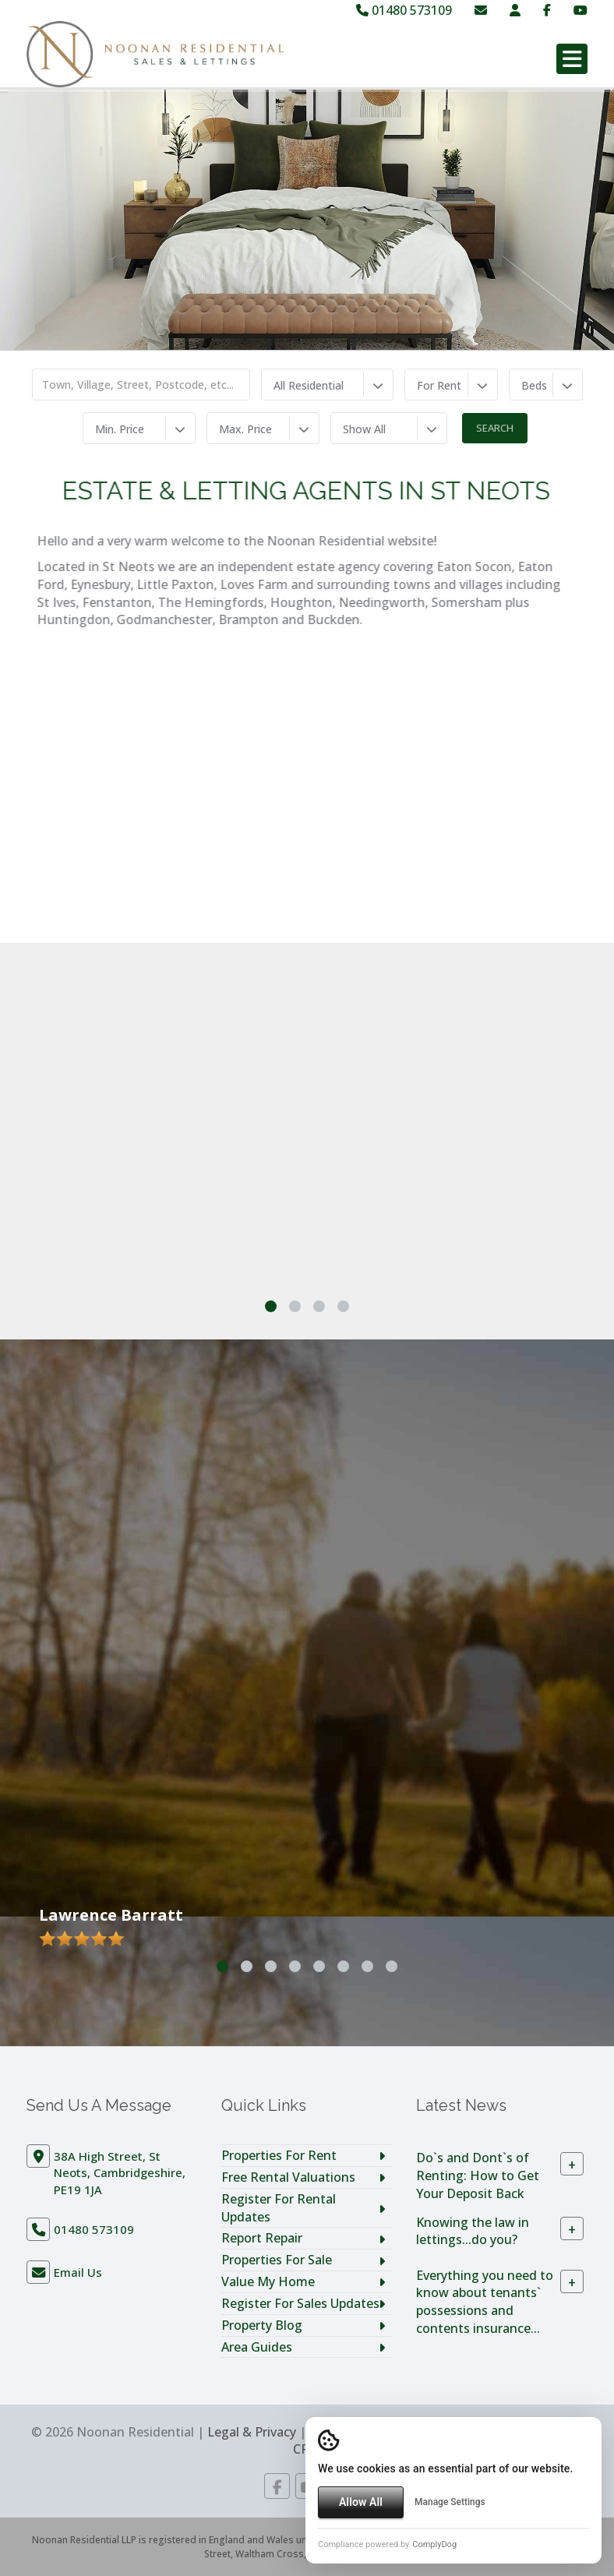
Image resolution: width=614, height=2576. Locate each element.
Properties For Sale (276, 2259)
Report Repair (261, 2237)
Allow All (361, 2502)
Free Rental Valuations (288, 2177)
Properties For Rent (279, 2155)
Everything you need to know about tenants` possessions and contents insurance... (484, 2301)
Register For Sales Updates (300, 2303)
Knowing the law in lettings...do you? (472, 2230)
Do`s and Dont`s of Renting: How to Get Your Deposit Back (477, 2175)
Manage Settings (450, 2502)
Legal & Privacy (251, 2431)
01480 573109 (404, 10)
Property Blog (261, 2325)
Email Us (78, 2272)
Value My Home (268, 2281)
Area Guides (256, 2346)
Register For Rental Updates (278, 2207)
